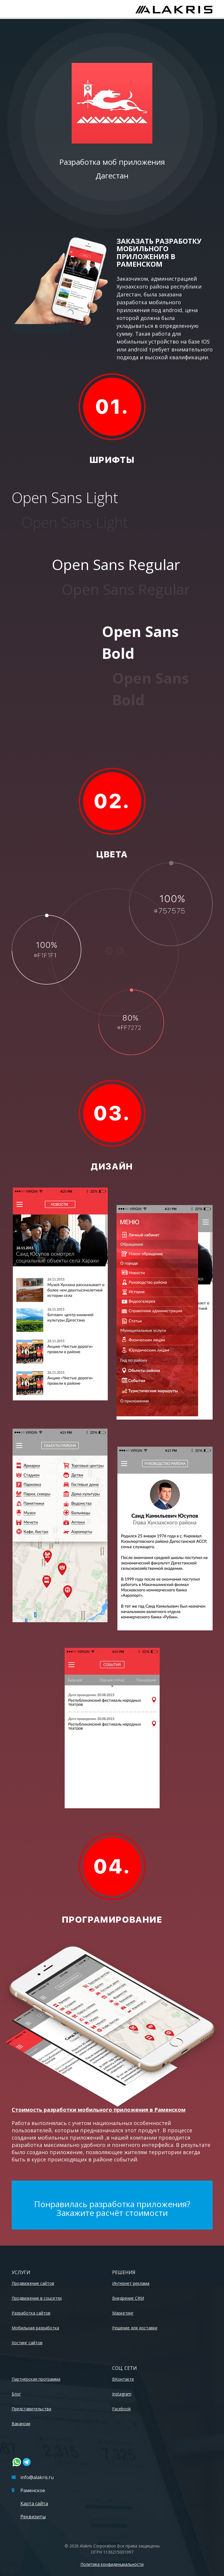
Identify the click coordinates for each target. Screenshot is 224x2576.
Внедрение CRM (128, 2298)
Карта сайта (34, 2503)
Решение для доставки (134, 2328)
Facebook (121, 2409)
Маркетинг (123, 2313)
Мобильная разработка (35, 2328)
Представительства (31, 2409)
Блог (16, 2394)
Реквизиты (33, 2517)
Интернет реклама (130, 2283)
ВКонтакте (123, 2379)
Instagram (121, 2394)
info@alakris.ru (33, 2477)
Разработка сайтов (31, 2313)
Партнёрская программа (36, 2379)
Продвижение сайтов (33, 2283)
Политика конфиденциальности (112, 2564)
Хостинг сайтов (27, 2342)
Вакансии (21, 2423)
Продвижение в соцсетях (37, 2298)
